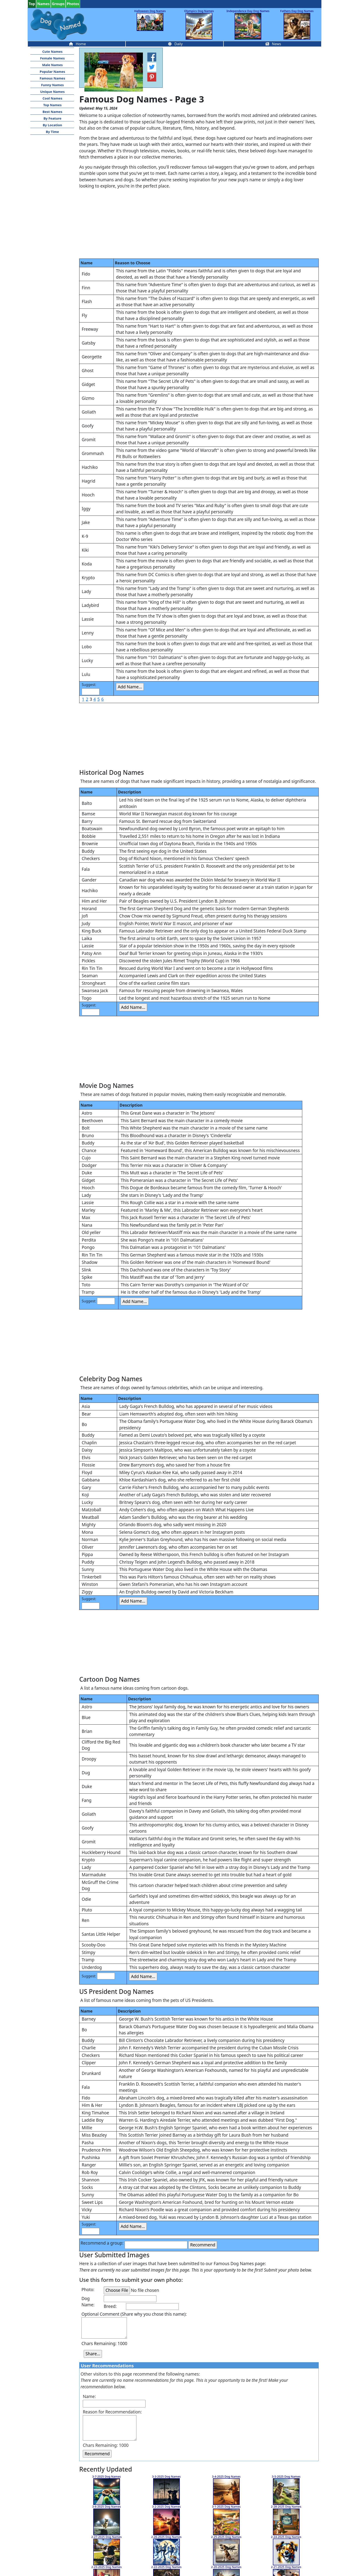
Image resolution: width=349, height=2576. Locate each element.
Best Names (52, 111)
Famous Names (52, 78)
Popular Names (52, 71)
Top (32, 3)
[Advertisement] (199, 224)
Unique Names (52, 91)
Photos (73, 3)
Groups (58, 3)
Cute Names (52, 51)
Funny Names (52, 85)
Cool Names (52, 98)
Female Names (52, 58)
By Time (52, 131)
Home (76, 43)
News (272, 43)
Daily (174, 43)
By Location (52, 125)
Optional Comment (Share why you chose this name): (134, 2314)
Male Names (52, 65)
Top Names (52, 105)
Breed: (110, 2306)
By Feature (52, 118)
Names (43, 3)
